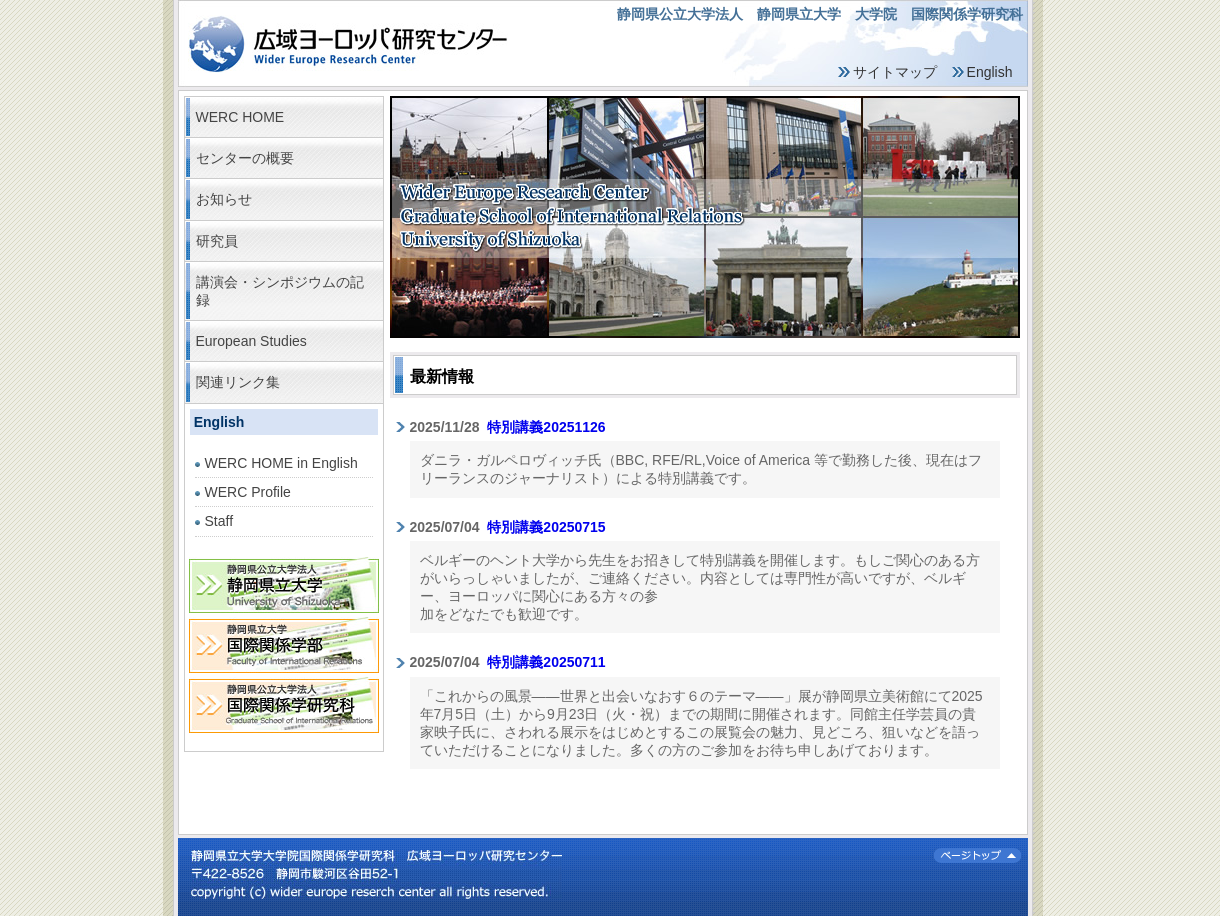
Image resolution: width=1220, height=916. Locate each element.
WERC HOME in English (281, 463)
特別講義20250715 (546, 527)
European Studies (251, 341)
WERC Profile (248, 492)
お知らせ (224, 199)
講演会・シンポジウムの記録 (280, 291)
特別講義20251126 (546, 427)
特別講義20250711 (546, 662)
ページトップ (977, 855)
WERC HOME (240, 117)
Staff (219, 521)
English (990, 72)
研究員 (217, 241)
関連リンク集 (238, 382)
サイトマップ (895, 72)
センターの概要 (245, 158)
